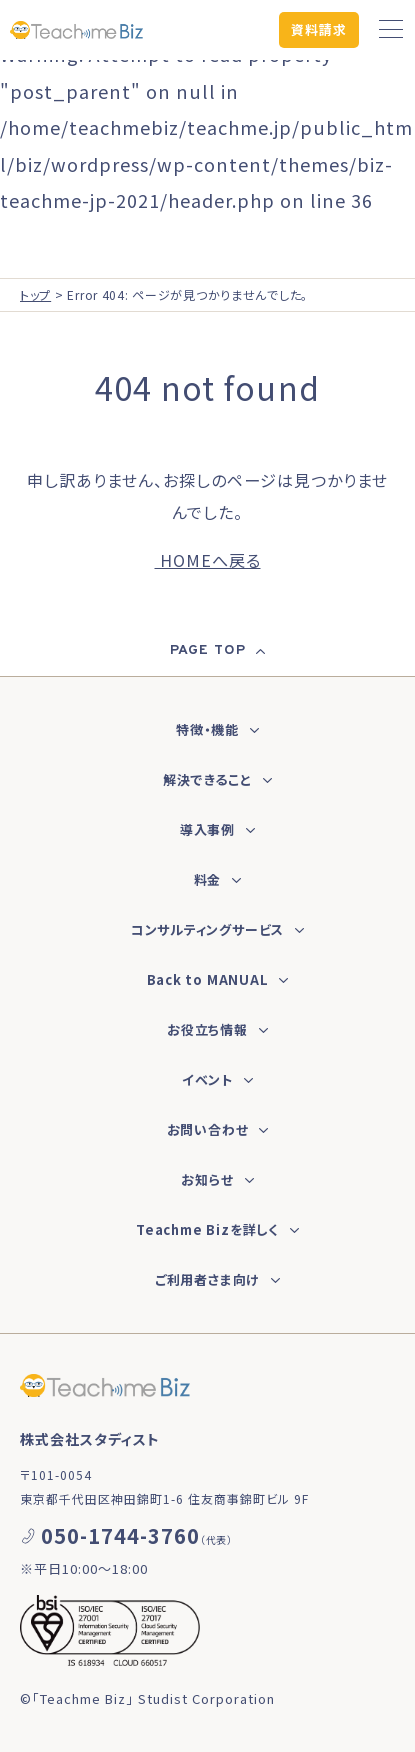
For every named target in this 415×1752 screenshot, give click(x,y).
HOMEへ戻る (208, 560)
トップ (35, 294)
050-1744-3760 (120, 1535)
